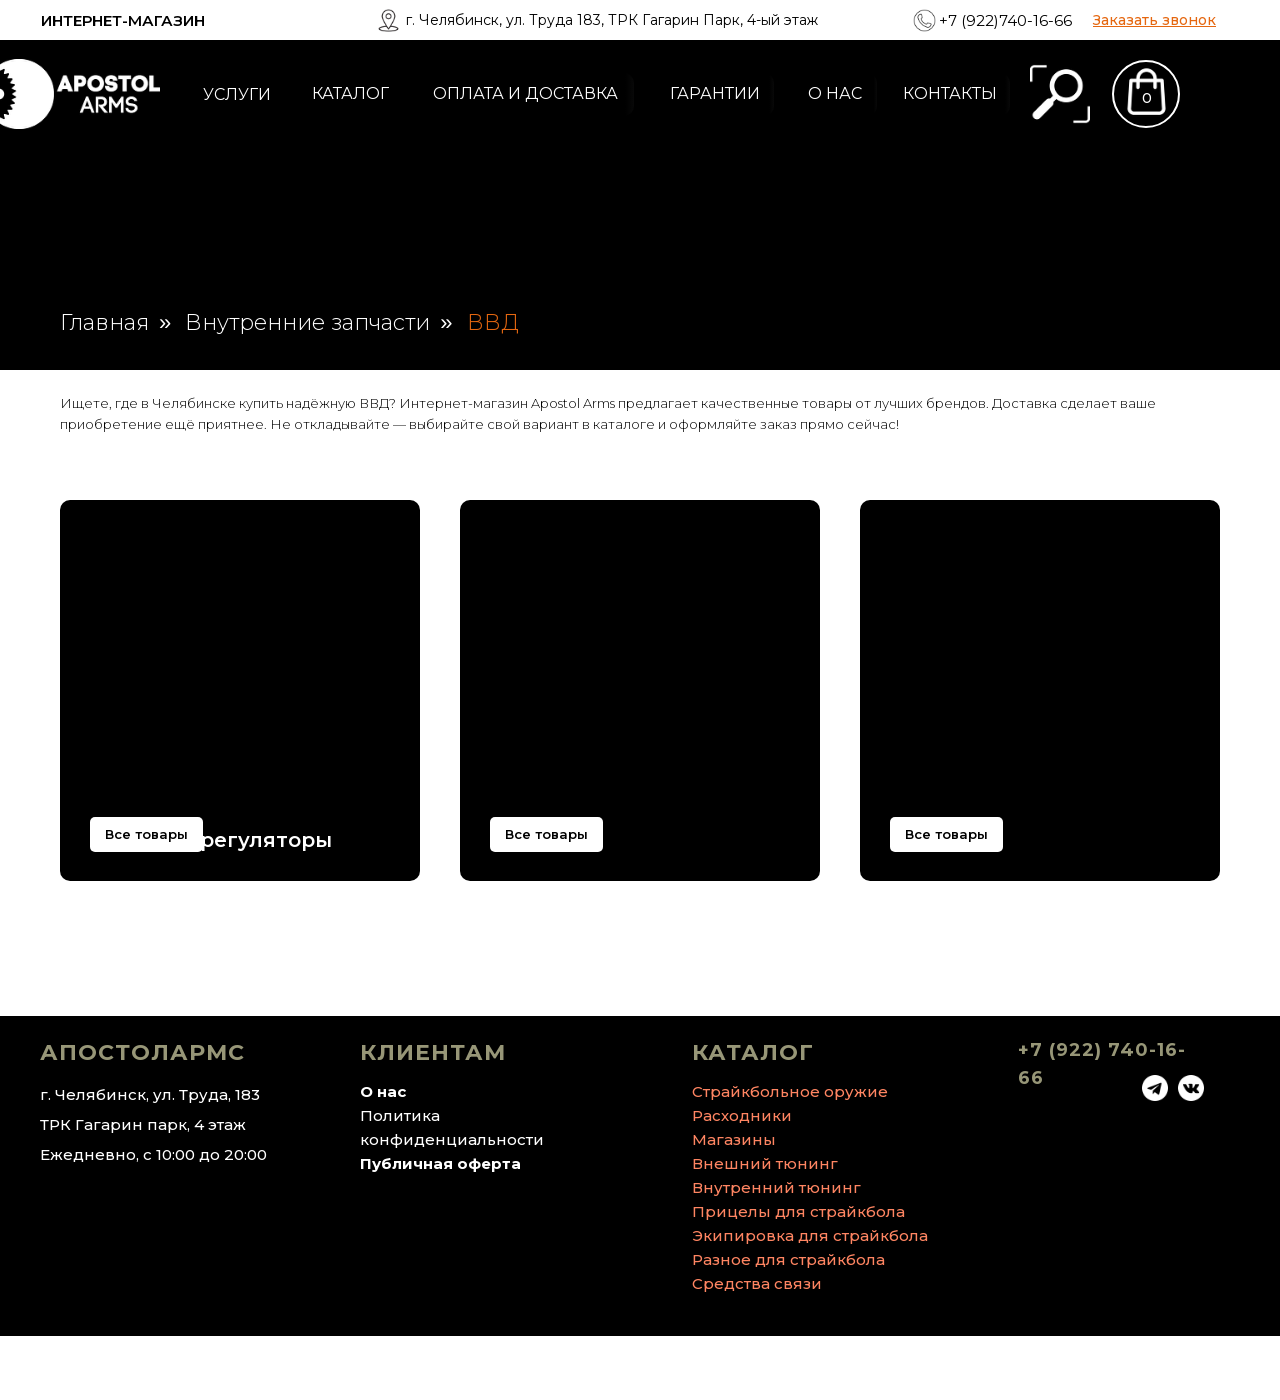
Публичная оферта (440, 1227)
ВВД (493, 323)
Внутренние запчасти (307, 323)
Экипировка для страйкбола (810, 1299)
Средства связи (757, 1347)
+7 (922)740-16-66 (1005, 20)
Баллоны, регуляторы (211, 840)
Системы (539, 840)
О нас (383, 1155)
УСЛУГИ (237, 94)
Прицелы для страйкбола (798, 1275)
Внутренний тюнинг (776, 1251)
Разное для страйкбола (788, 1323)
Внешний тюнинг (765, 1227)
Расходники (742, 1179)
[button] (1154, 20)
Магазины (734, 1203)
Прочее (931, 840)
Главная (104, 323)
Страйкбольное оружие (790, 1155)
